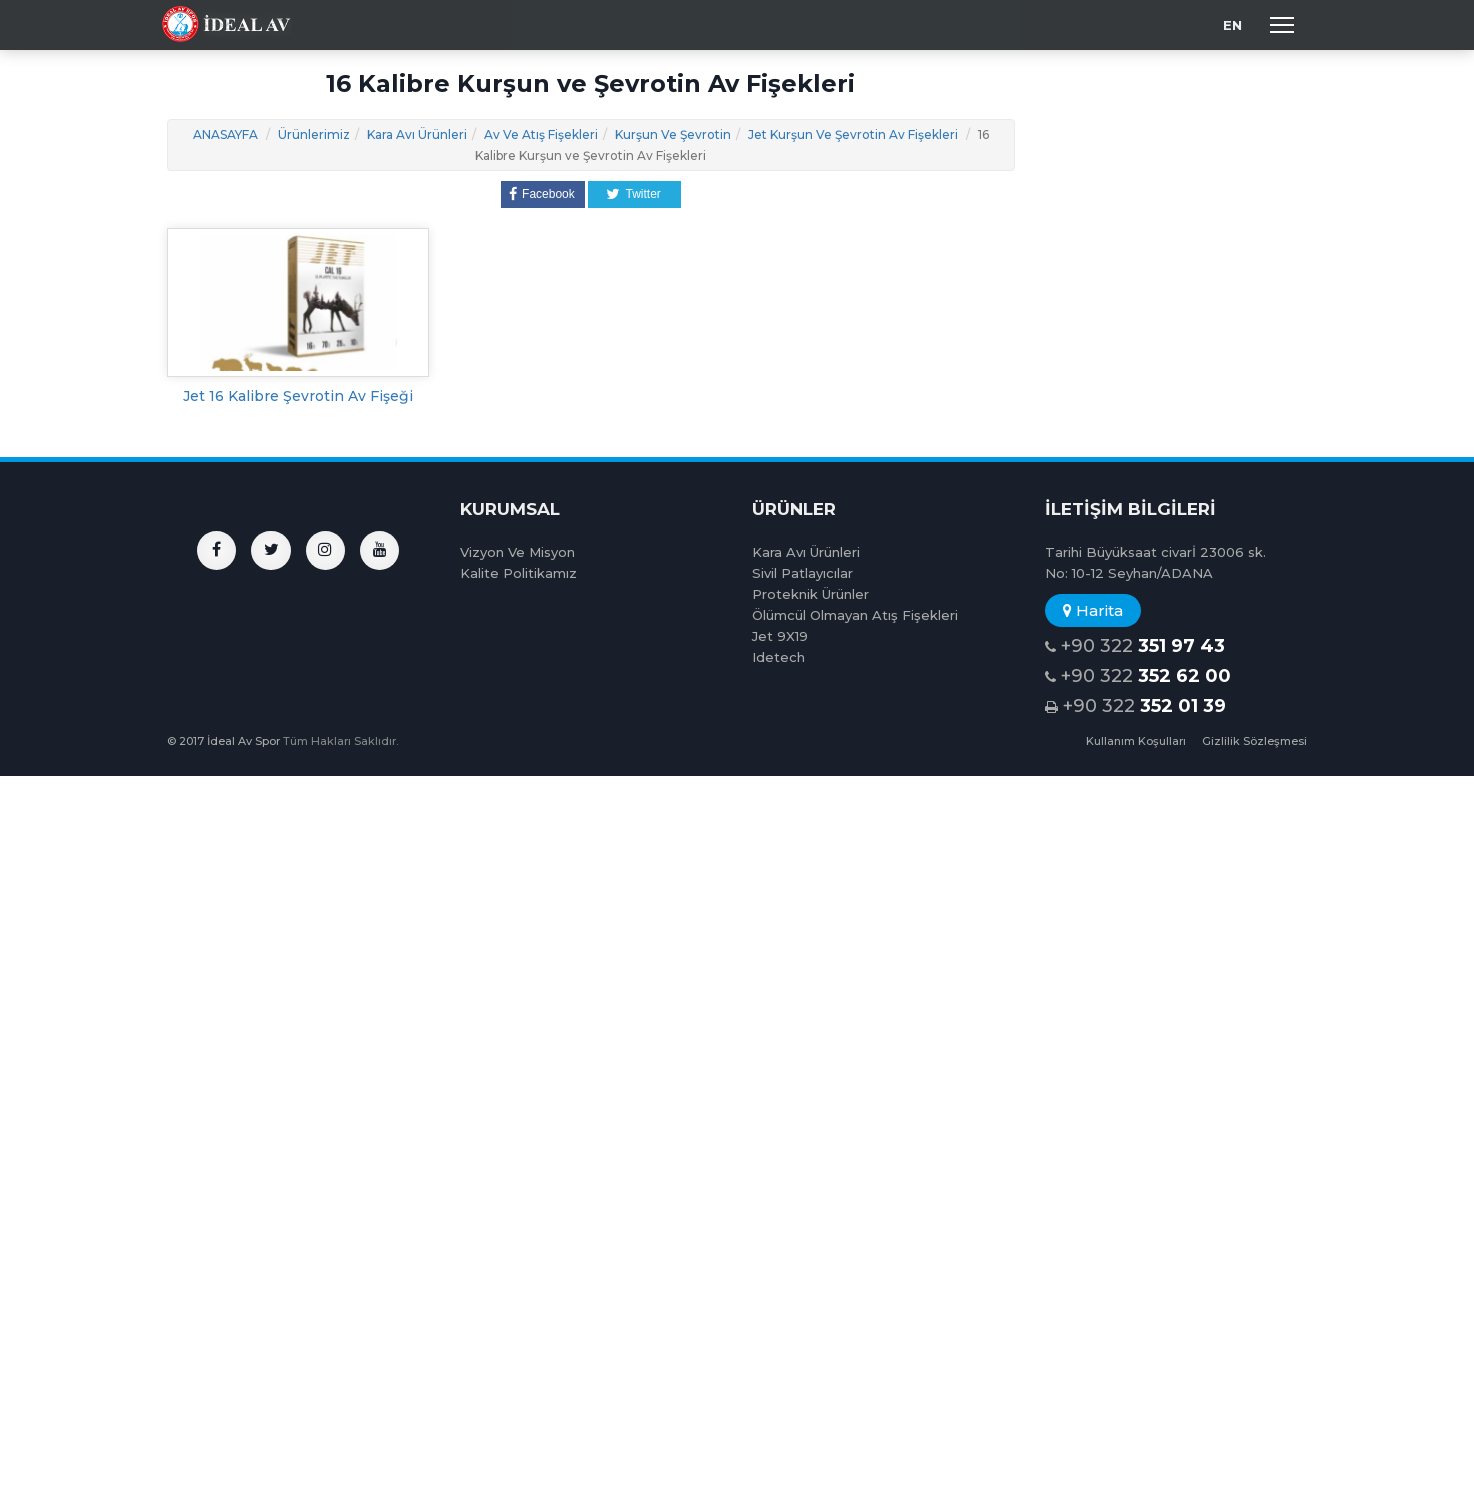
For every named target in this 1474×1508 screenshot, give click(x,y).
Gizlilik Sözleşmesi (1254, 741)
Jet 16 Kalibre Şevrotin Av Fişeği (298, 396)
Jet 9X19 (780, 636)
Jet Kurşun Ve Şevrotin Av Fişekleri (853, 134)
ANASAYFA (225, 134)
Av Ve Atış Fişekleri (541, 134)
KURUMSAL (510, 509)
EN (1232, 25)
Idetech (778, 657)
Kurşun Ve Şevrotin (673, 134)
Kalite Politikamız (518, 573)
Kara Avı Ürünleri (417, 134)
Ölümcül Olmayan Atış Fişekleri (855, 615)
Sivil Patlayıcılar (802, 573)
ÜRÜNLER (794, 509)
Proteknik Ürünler (810, 594)
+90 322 (1135, 646)
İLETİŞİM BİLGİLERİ (1130, 509)
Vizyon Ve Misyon (517, 552)
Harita (1093, 610)
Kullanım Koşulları (1136, 741)
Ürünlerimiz (314, 134)
